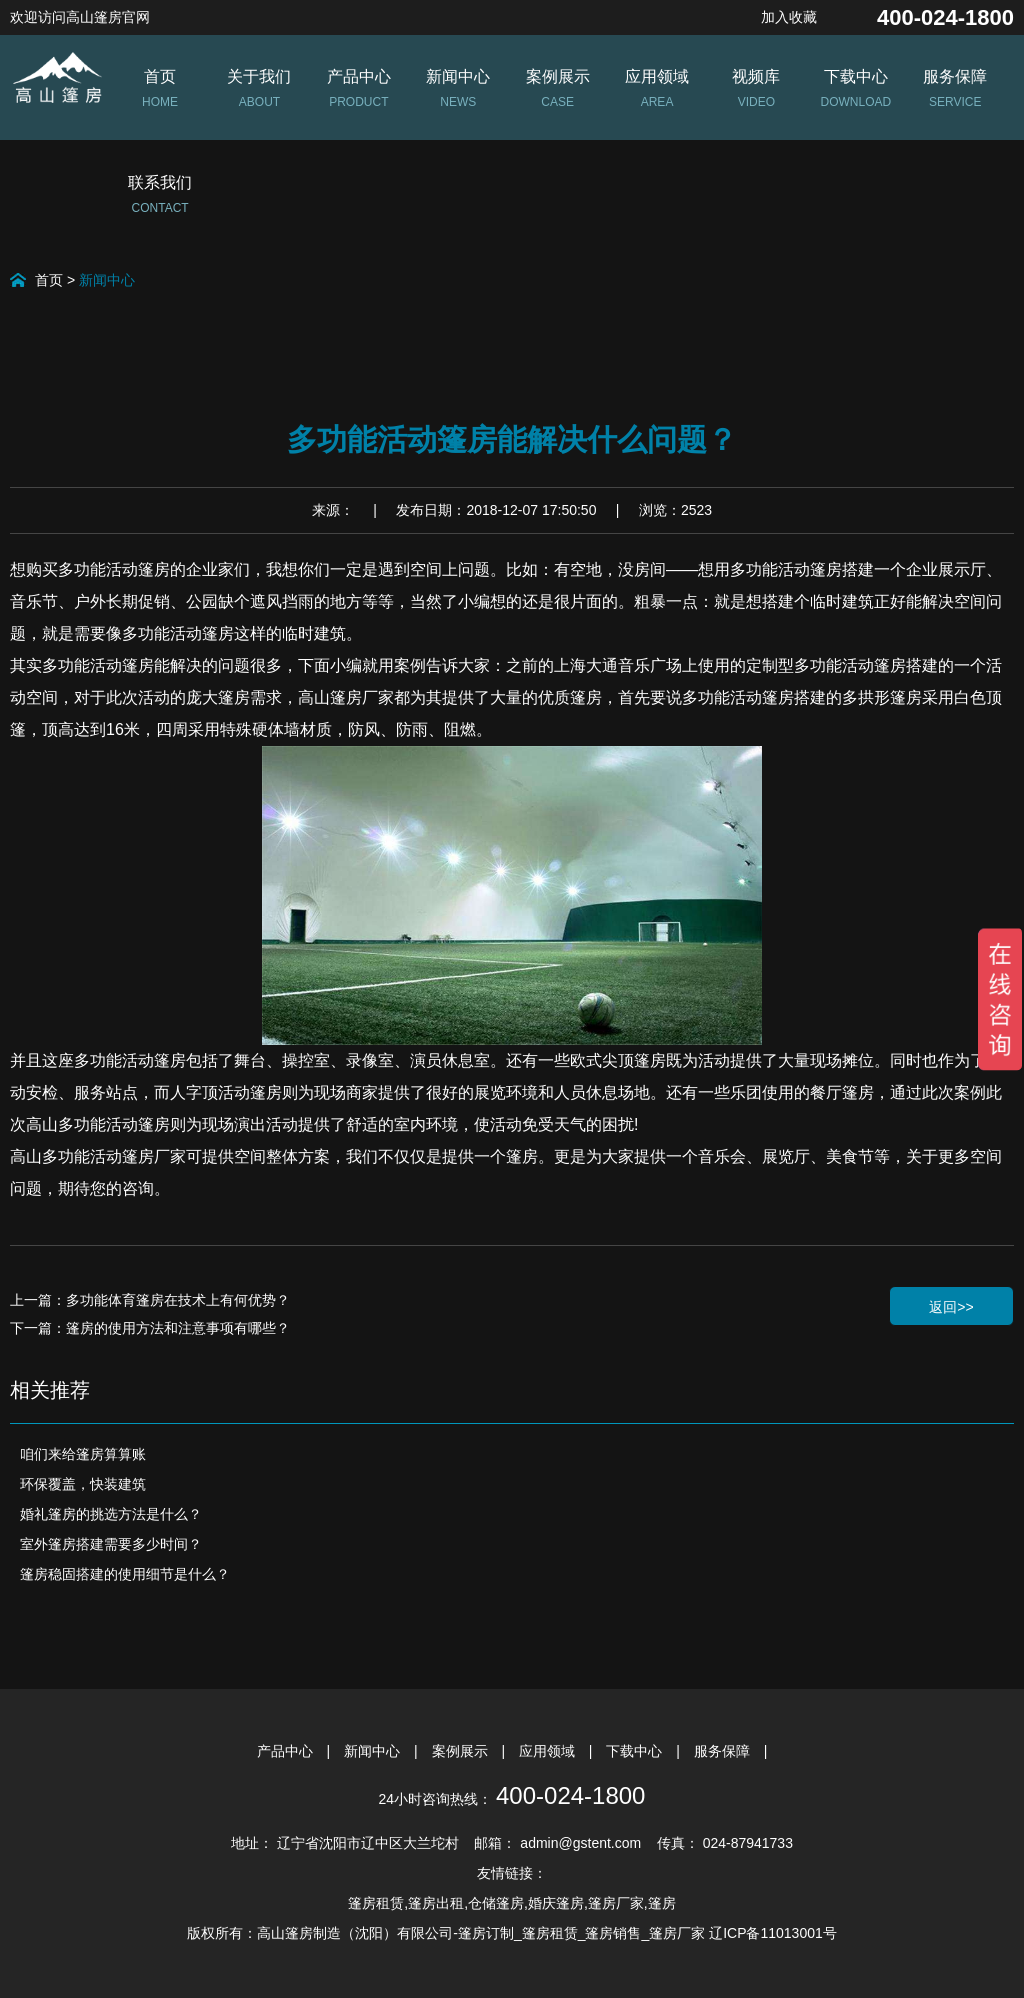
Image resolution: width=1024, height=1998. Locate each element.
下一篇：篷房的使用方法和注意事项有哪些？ (150, 1328)
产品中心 (287, 1751)
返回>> (951, 1307)
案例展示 (462, 1751)
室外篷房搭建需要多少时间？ (111, 1544)
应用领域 (549, 1751)
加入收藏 (789, 17)
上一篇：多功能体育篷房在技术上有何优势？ (150, 1300)
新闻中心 (107, 280)
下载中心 (636, 1751)
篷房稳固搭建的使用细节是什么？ (125, 1574)
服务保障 (724, 1751)
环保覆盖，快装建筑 (83, 1484)
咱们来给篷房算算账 (83, 1454)
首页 (49, 280)
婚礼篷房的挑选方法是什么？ (111, 1514)
